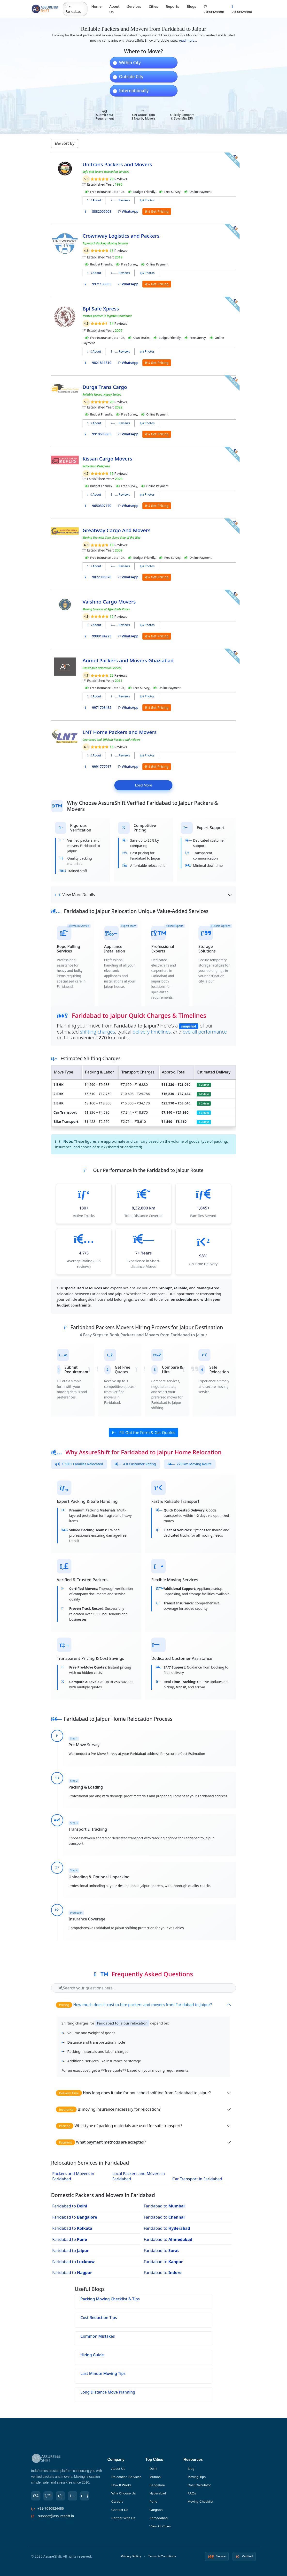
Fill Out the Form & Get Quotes (143, 1432)
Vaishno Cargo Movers (109, 601)
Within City (130, 62)
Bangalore (157, 2486)
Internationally (134, 90)
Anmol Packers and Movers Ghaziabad (128, 660)
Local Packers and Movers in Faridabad (138, 2176)
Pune (153, 2503)
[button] (72, 963)
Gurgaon (156, 2511)
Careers (117, 2507)
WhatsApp (128, 211)
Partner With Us (123, 2524)
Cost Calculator (199, 2486)
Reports (172, 6)
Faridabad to (69, 2206)
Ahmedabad (158, 2520)
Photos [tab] (147, 200)
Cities (153, 6)
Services (134, 6)
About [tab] (94, 200)
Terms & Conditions (162, 2558)
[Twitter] (49, 2496)
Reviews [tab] (120, 200)
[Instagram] (74, 2496)
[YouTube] (86, 2496)
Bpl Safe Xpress (101, 308)
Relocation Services (119, 2479)
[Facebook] (36, 2496)
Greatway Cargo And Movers (116, 530)
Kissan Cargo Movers (107, 458)
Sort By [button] (65, 143)
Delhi (153, 2469)
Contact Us (120, 2516)
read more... (188, 40)
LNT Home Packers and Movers (120, 732)
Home (96, 6)
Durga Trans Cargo (105, 387)
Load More (143, 785)
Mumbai (155, 2477)
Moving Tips (196, 2477)
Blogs (191, 6)
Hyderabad (157, 2494)
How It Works (121, 2490)
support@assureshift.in (56, 2516)
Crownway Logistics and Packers (121, 235)
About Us (114, 9)
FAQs (191, 2494)
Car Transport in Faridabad (197, 2179)
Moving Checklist (200, 2503)
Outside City (131, 76)
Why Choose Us (124, 2499)
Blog (190, 2469)
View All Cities (160, 2528)
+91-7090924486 (50, 2509)
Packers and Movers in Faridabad (73, 2176)
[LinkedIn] (61, 2496)
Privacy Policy (131, 2558)
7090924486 (214, 9)
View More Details (75, 894)
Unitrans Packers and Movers (117, 164)
